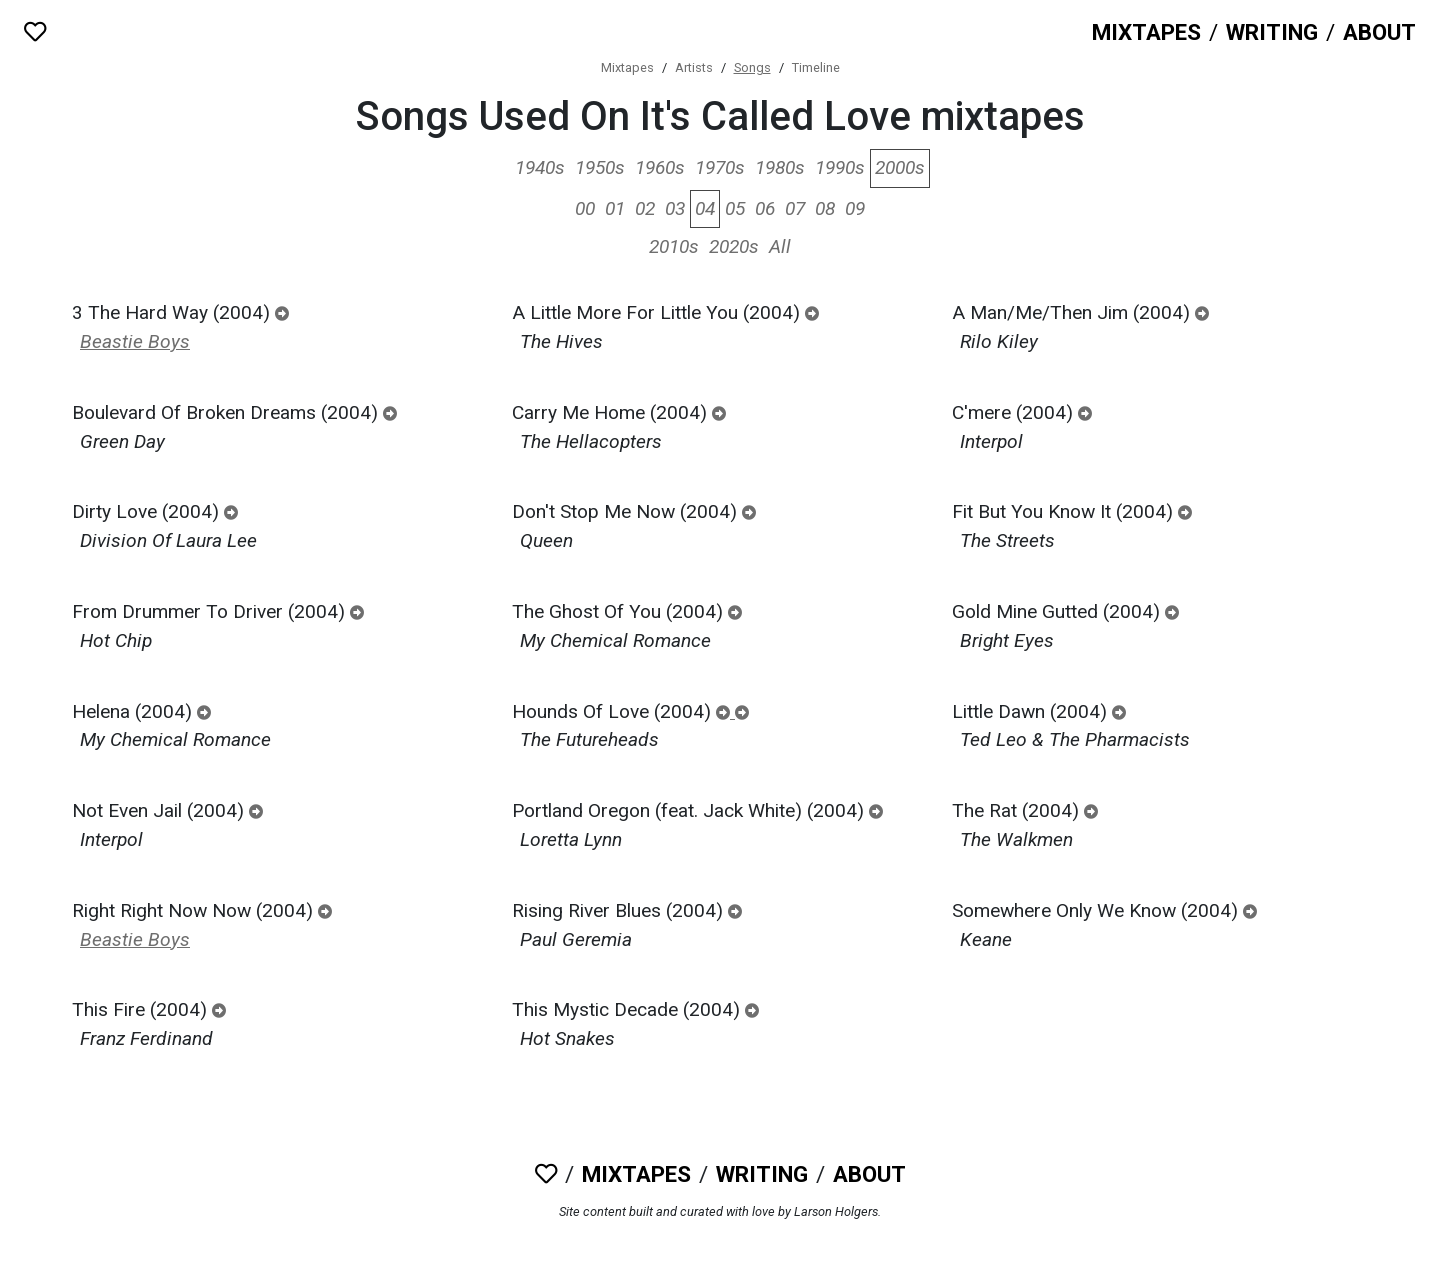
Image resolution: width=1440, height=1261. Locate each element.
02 (645, 208)
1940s (540, 167)
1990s (840, 167)
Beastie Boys (135, 341)
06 (765, 208)
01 (615, 208)
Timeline (816, 67)
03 (675, 208)
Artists (694, 67)
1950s (600, 167)
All (780, 246)
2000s (900, 167)
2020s (734, 246)
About (1379, 32)
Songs (752, 67)
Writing (1272, 32)
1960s (660, 167)
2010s (674, 246)
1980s (780, 167)
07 (795, 208)
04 (705, 208)
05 (735, 208)
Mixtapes (1146, 32)
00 (585, 208)
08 (825, 208)
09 (855, 208)
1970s (720, 167)
